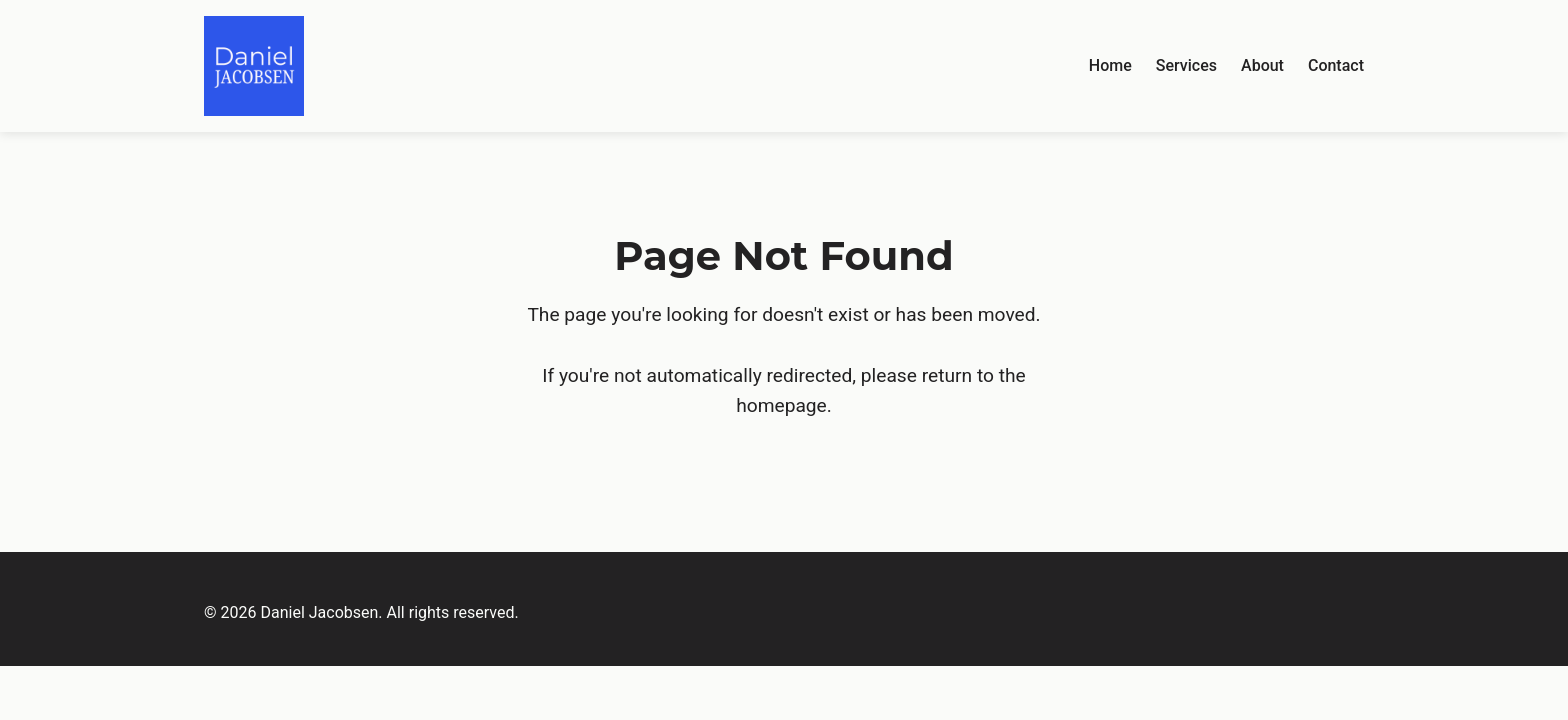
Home (1110, 65)
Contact (1336, 65)
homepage (781, 405)
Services (1186, 65)
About (1262, 65)
